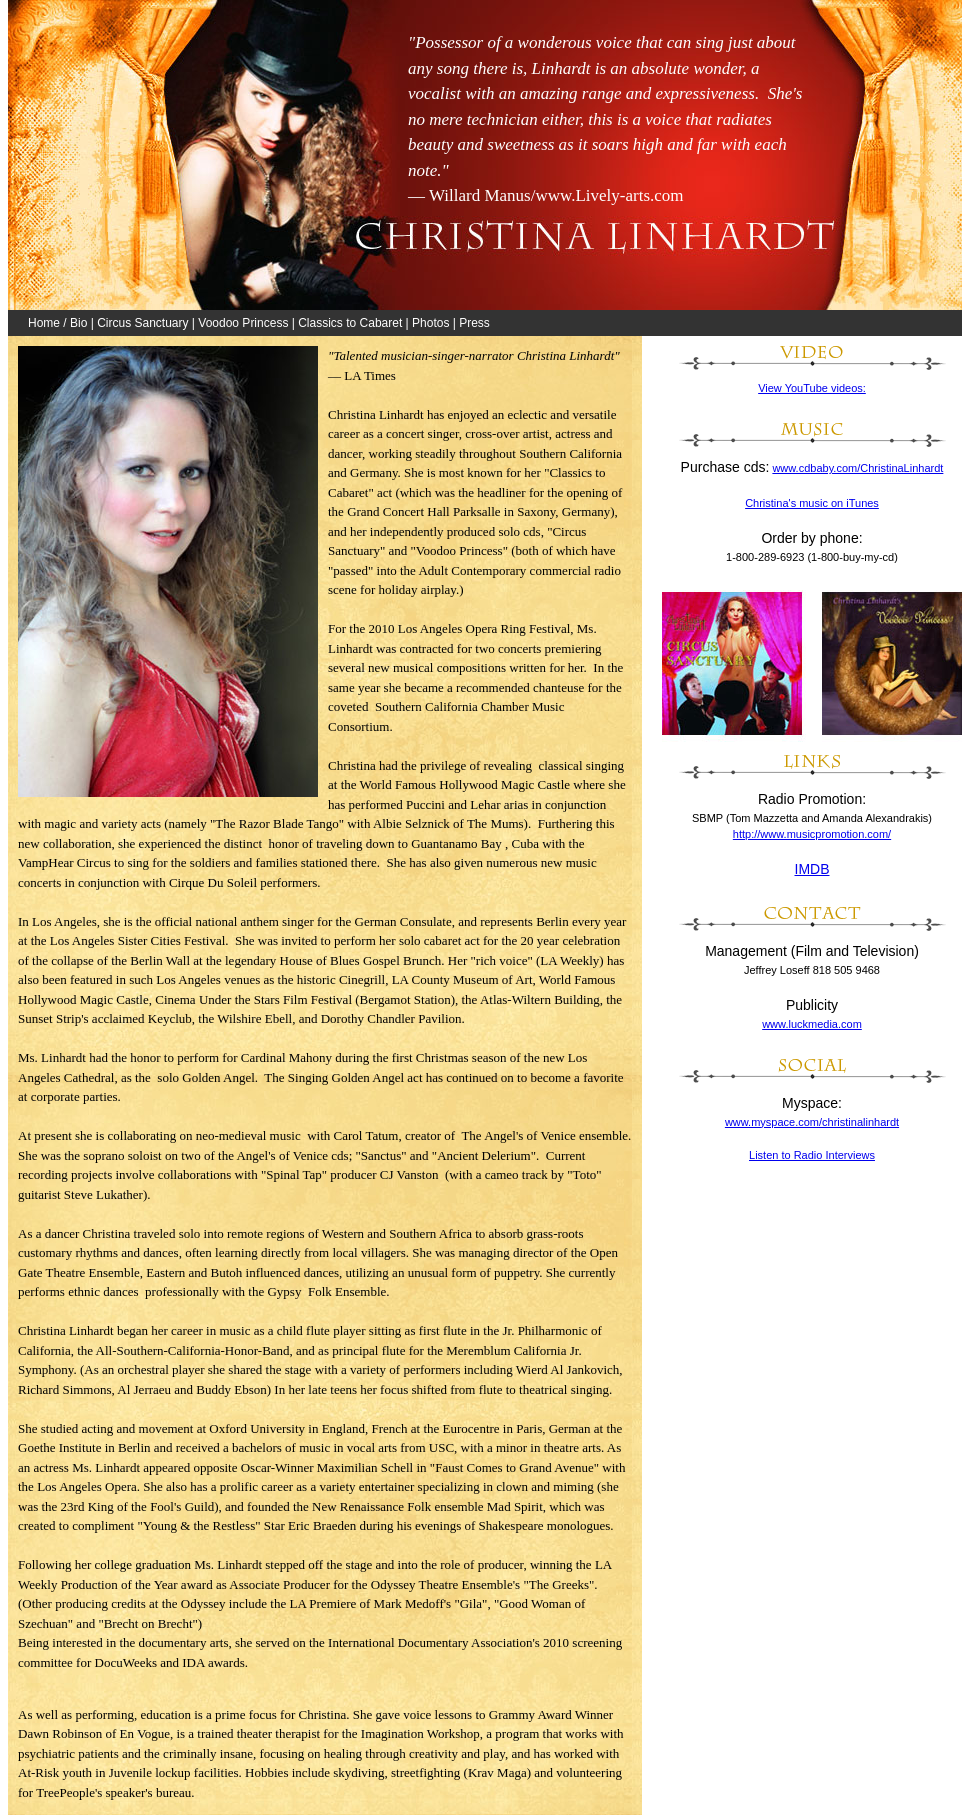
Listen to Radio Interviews (812, 1155)
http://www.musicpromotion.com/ (812, 834)
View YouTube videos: (812, 388)
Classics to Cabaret (350, 323)
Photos (430, 323)
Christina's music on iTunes (812, 503)
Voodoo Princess (243, 323)
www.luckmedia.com (812, 1024)
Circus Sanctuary (142, 323)
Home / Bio (57, 323)
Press (474, 323)
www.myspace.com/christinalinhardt (812, 1122)
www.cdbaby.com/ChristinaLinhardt (857, 468)
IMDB (812, 869)
